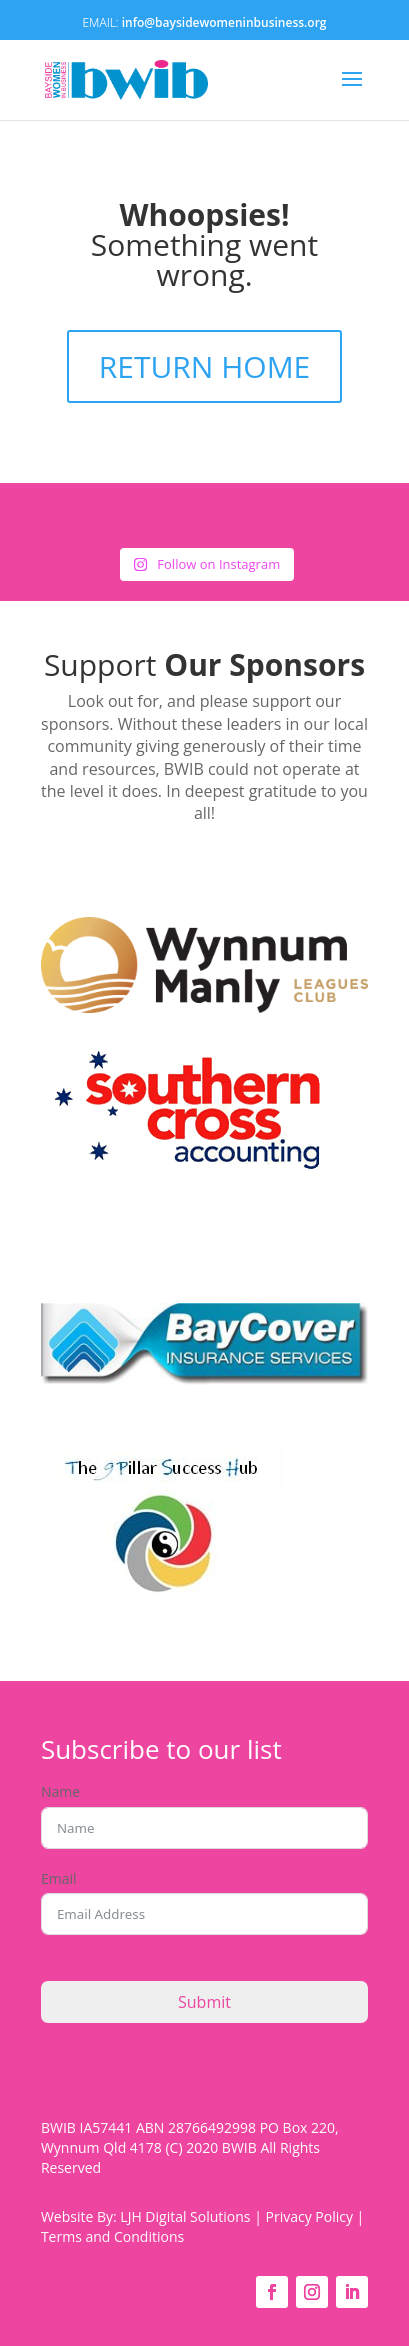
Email (59, 1878)
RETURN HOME (205, 366)
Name (60, 1791)
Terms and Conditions (112, 2236)
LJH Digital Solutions (185, 2216)
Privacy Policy (309, 2216)
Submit (204, 2002)
